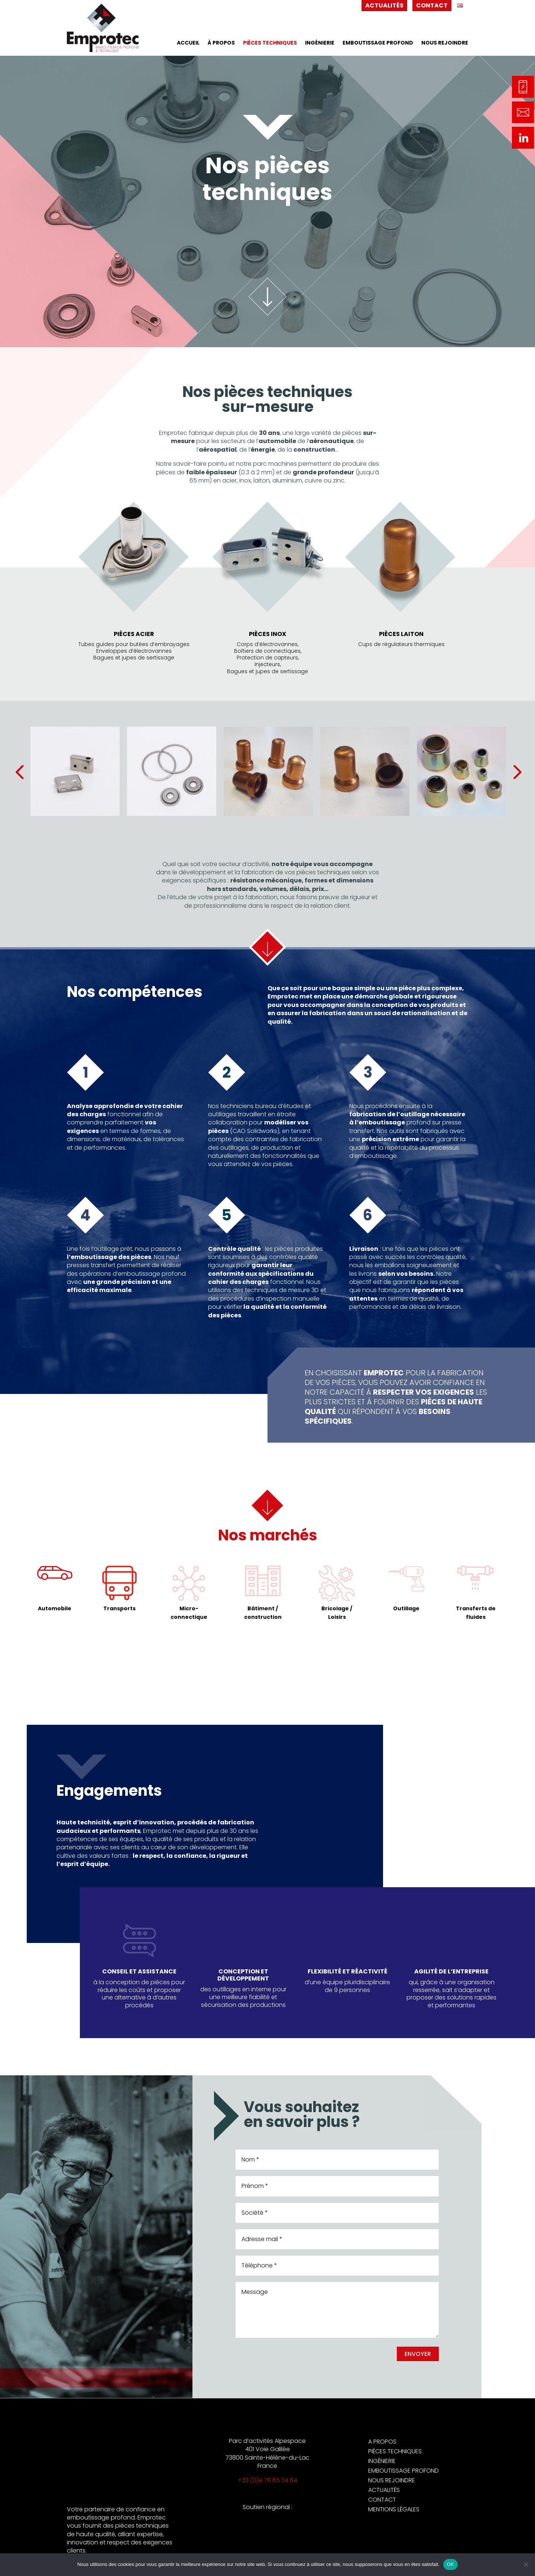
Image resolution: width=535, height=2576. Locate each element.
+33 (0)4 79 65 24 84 (267, 2480)
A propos (382, 2441)
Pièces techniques (270, 43)
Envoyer (418, 2354)
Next (501, 771)
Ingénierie (319, 43)
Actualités (384, 5)
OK (450, 2564)
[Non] (525, 2564)
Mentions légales (393, 2509)
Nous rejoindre (444, 43)
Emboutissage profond (378, 43)
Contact (432, 5)
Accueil (188, 43)
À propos (221, 43)
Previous (34, 771)
